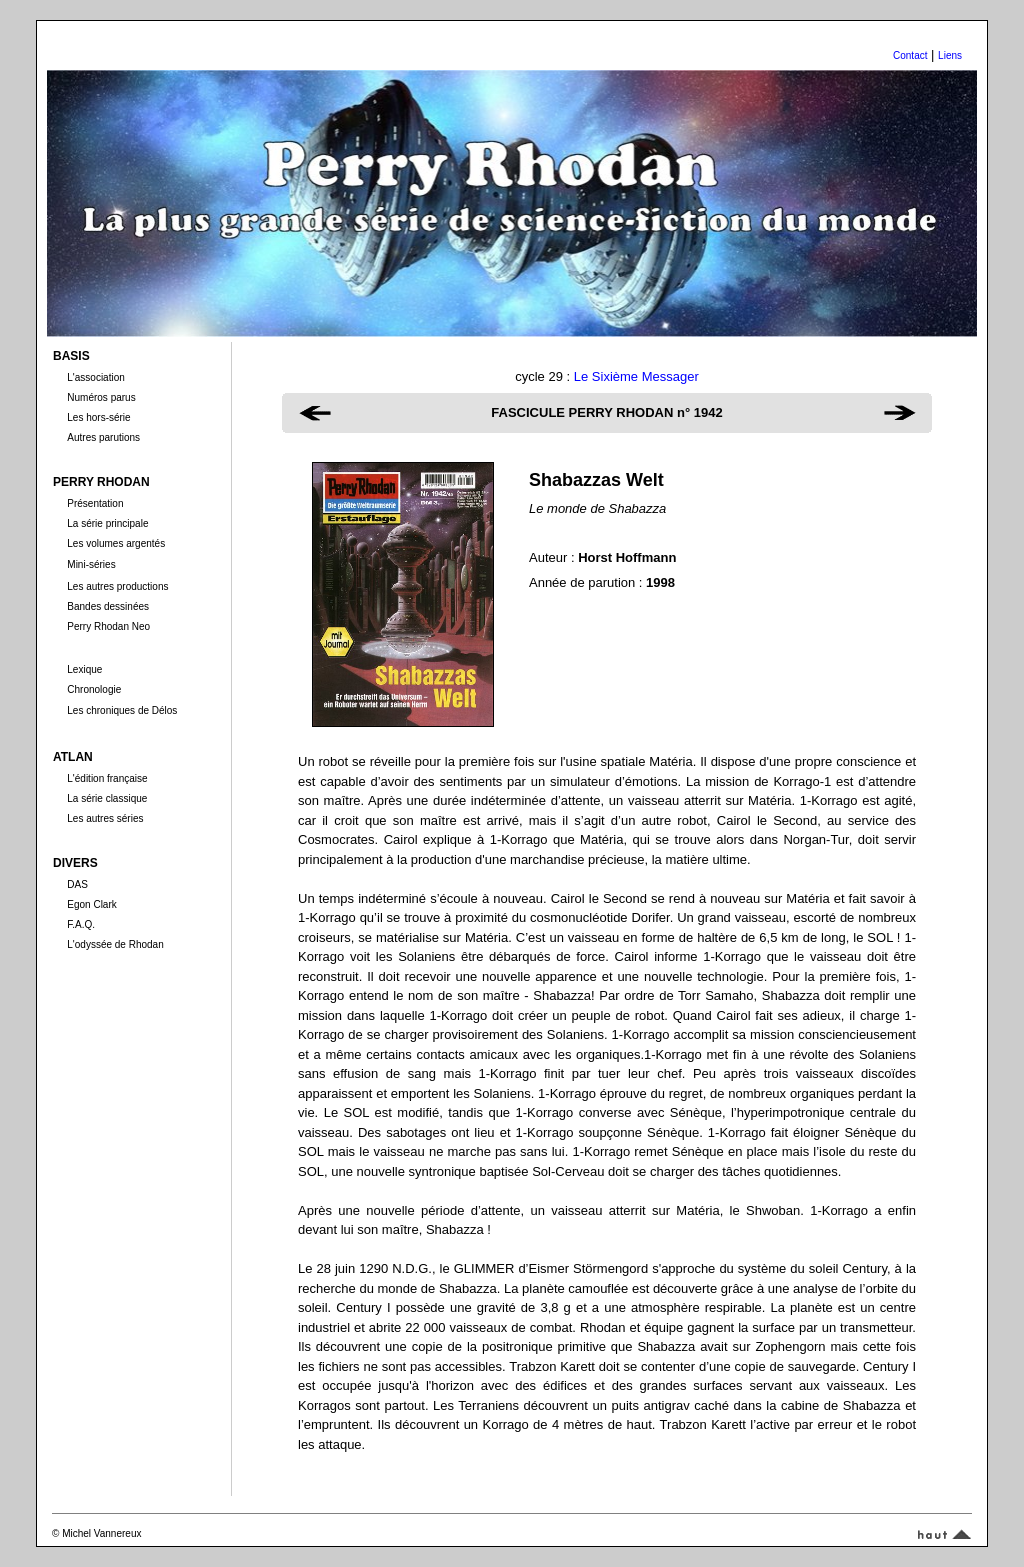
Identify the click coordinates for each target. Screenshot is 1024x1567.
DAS (77, 884)
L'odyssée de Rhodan (115, 944)
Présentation (95, 503)
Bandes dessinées (108, 606)
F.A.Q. (81, 924)
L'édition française (107, 778)
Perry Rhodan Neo (108, 626)
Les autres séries (105, 818)
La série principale (107, 523)
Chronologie (94, 689)
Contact (910, 55)
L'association (96, 377)
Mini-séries (91, 564)
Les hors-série (98, 417)
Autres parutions (103, 437)
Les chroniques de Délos (122, 710)
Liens (950, 55)
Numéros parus (101, 397)
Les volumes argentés (116, 543)
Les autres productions (117, 586)
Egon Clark (91, 904)
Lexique (84, 669)
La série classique (107, 798)
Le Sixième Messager (636, 376)
